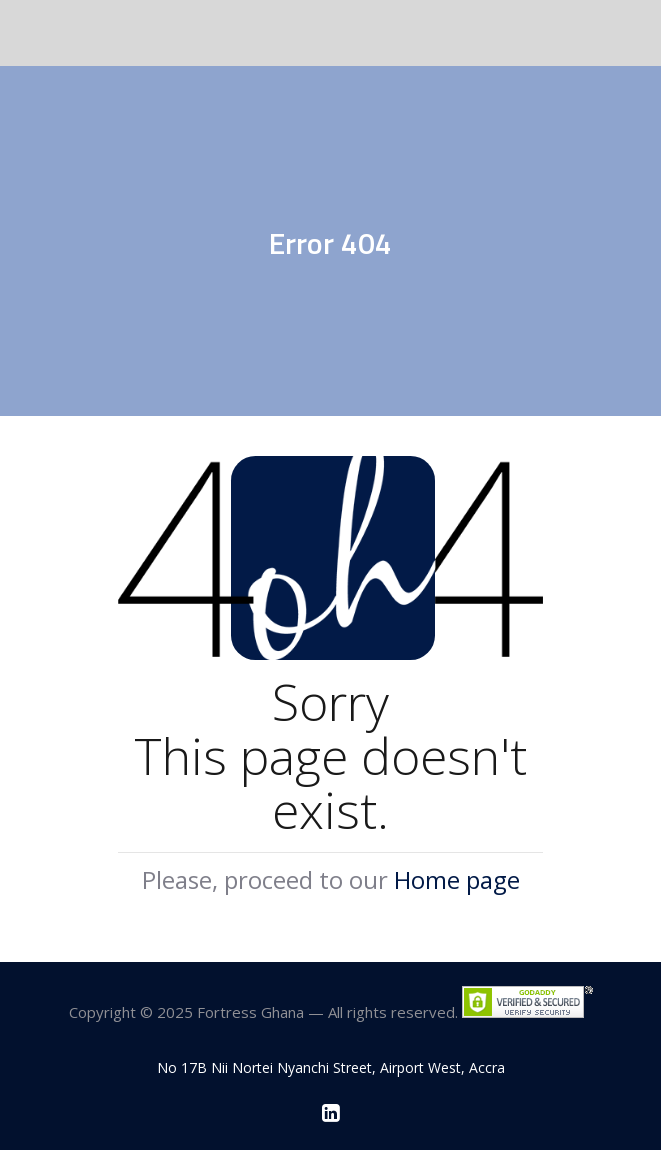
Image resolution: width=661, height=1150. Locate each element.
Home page (457, 879)
